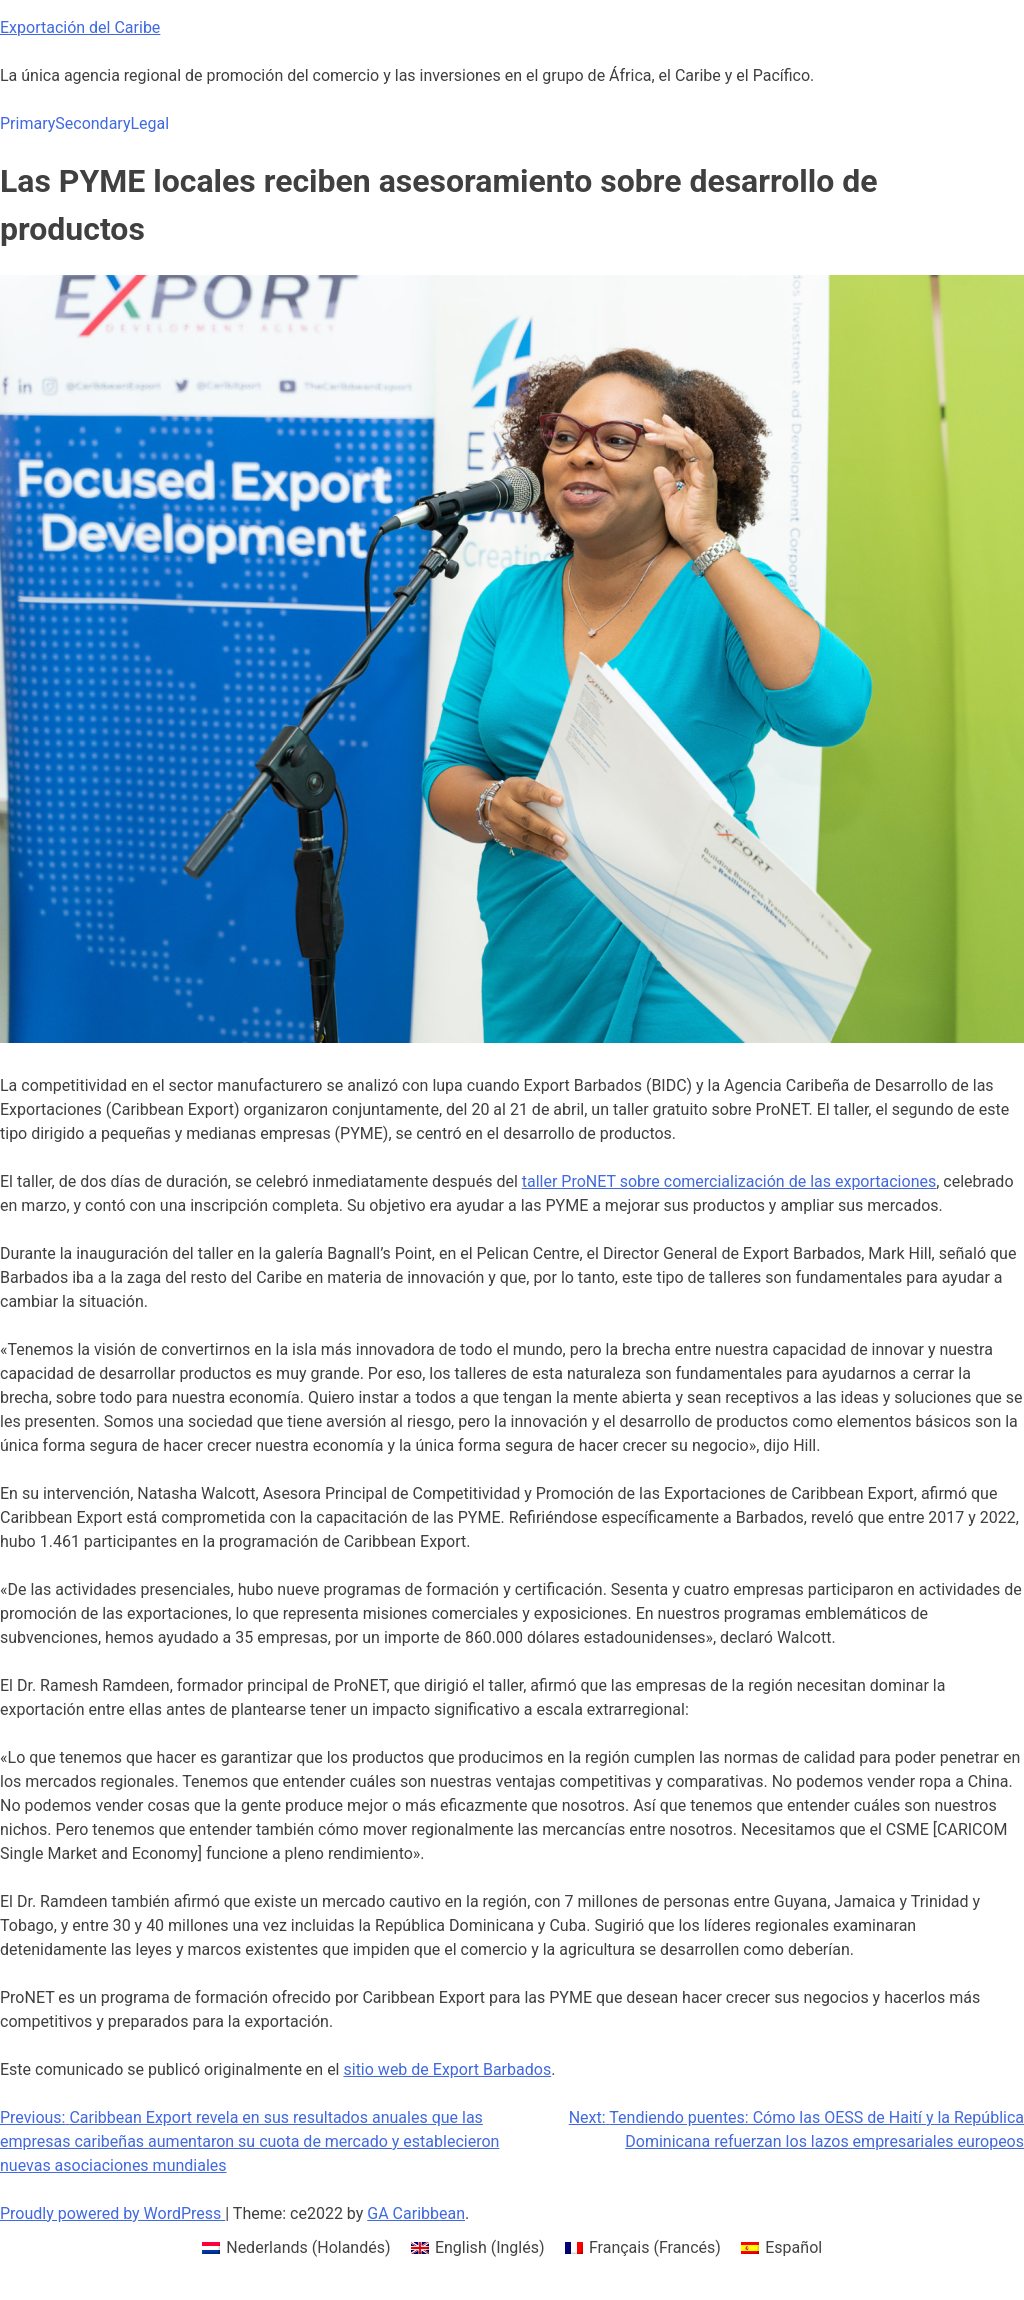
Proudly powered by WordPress (112, 2213)
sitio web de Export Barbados (447, 2069)
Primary (27, 123)
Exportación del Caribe (80, 27)
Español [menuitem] (793, 2247)
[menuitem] (296, 2248)
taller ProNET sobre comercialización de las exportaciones (729, 1181)
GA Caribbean (416, 2213)
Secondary (92, 123)
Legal (149, 123)
